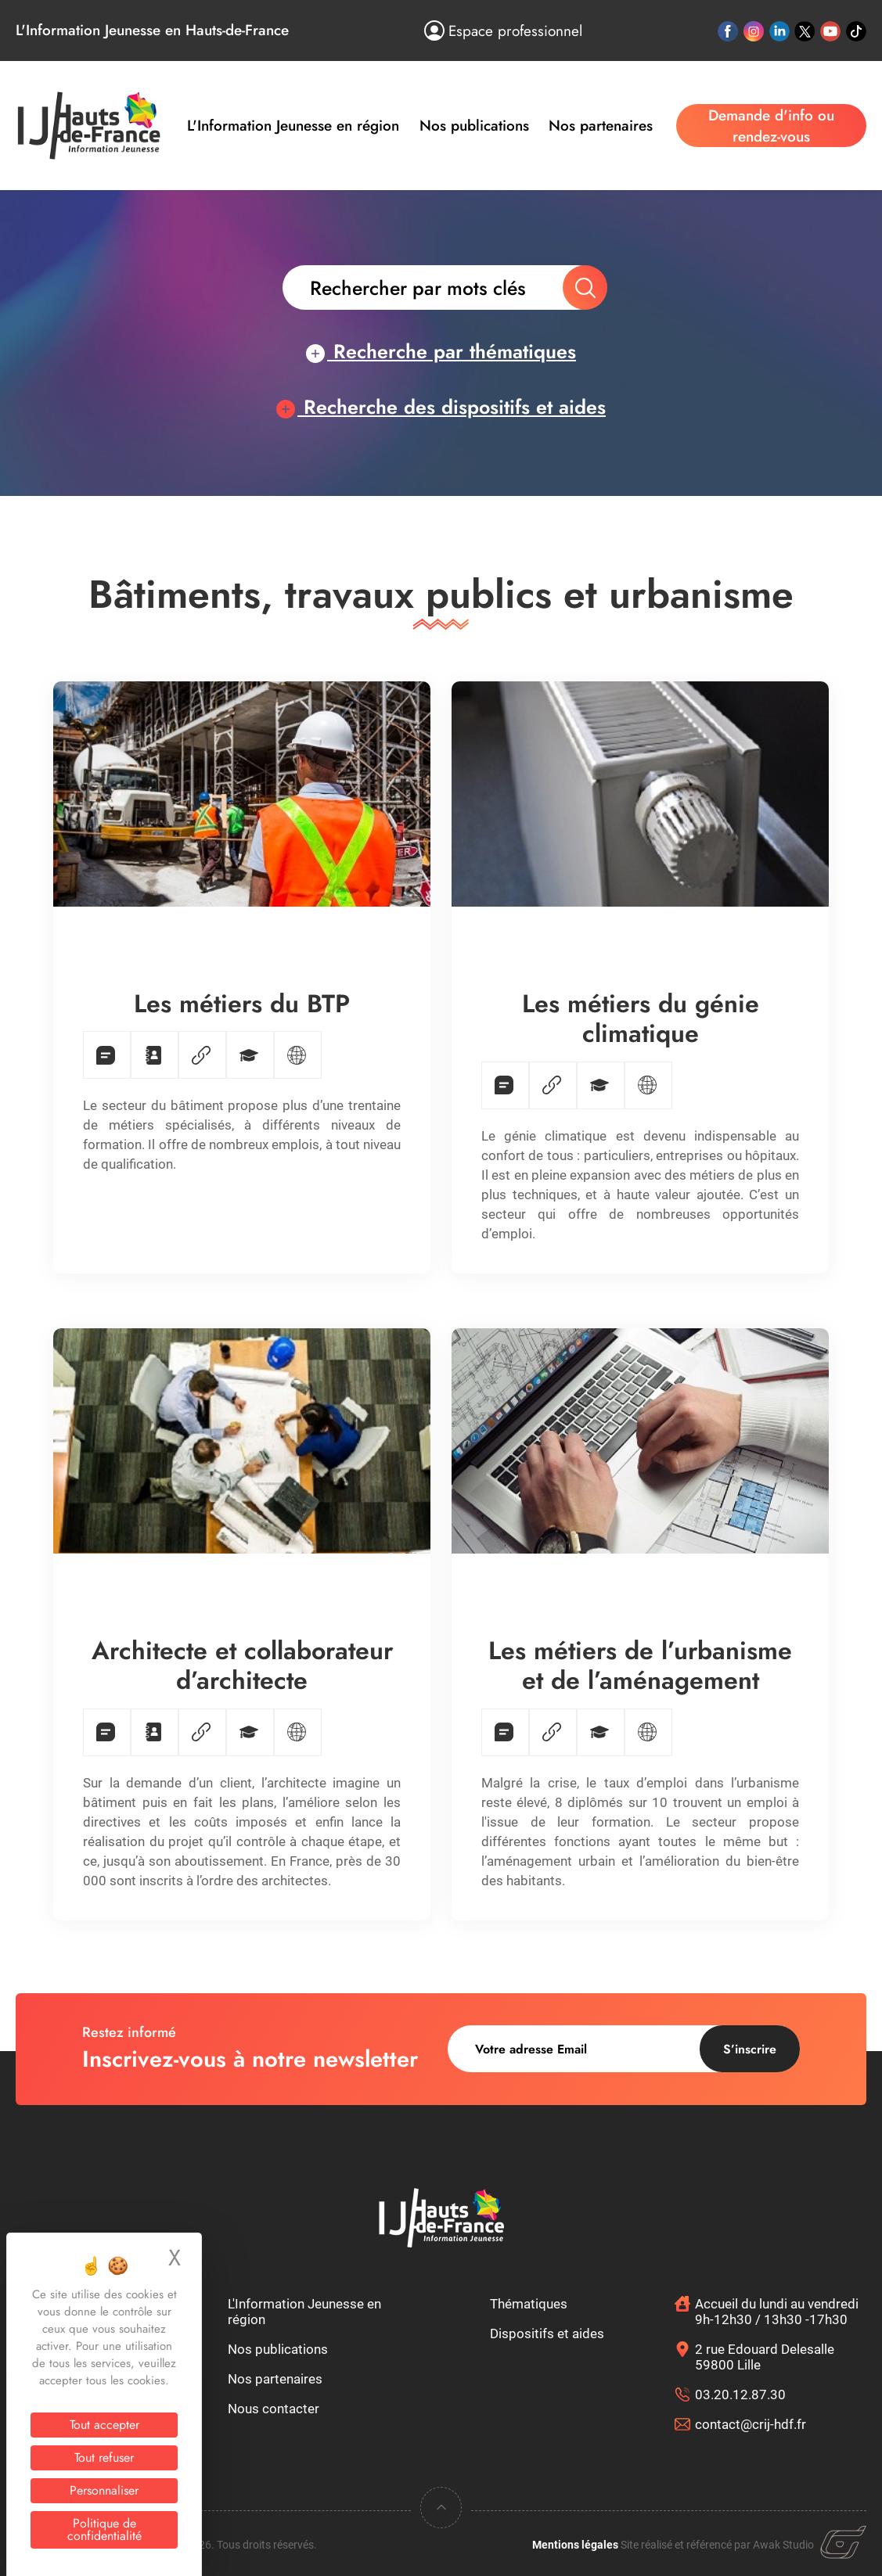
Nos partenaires (601, 125)
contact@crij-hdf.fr (750, 2424)
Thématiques (528, 2304)
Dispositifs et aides (547, 2333)
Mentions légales (575, 2544)
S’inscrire (749, 2049)
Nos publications (474, 125)
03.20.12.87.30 (740, 2394)
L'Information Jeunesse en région (293, 125)
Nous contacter (273, 2408)
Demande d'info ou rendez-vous (771, 126)
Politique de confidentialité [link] (104, 2529)
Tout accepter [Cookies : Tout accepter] (104, 2425)
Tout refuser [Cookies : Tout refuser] (104, 2457)
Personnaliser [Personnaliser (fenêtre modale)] (104, 2490)
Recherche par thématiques (441, 351)
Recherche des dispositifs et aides (441, 407)
